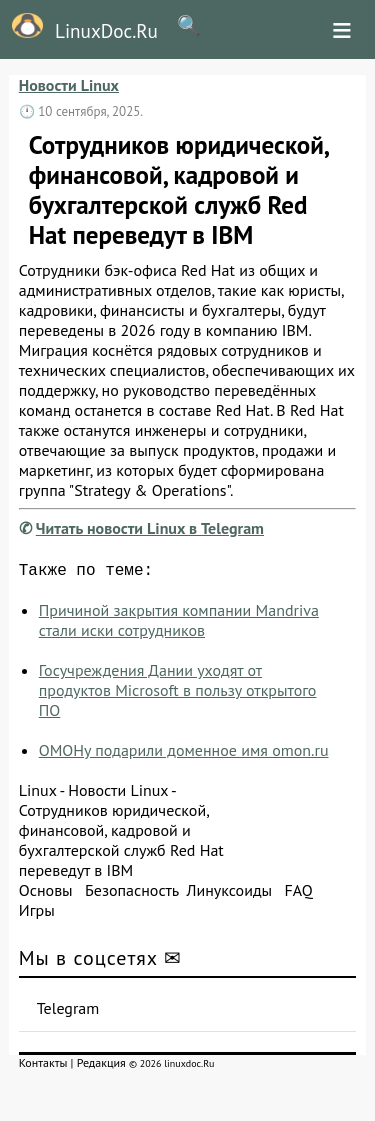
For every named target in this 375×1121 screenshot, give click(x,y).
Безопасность (132, 894)
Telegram (68, 1012)
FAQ (298, 894)
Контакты (43, 1066)
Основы (46, 894)
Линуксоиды (229, 894)
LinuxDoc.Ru (79, 28)
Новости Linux (69, 85)
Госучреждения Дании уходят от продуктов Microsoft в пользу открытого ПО (178, 694)
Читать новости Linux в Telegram (150, 528)
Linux (38, 794)
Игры (37, 914)
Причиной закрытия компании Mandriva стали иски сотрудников (179, 624)
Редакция (101, 1066)
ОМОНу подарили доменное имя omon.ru (184, 754)
